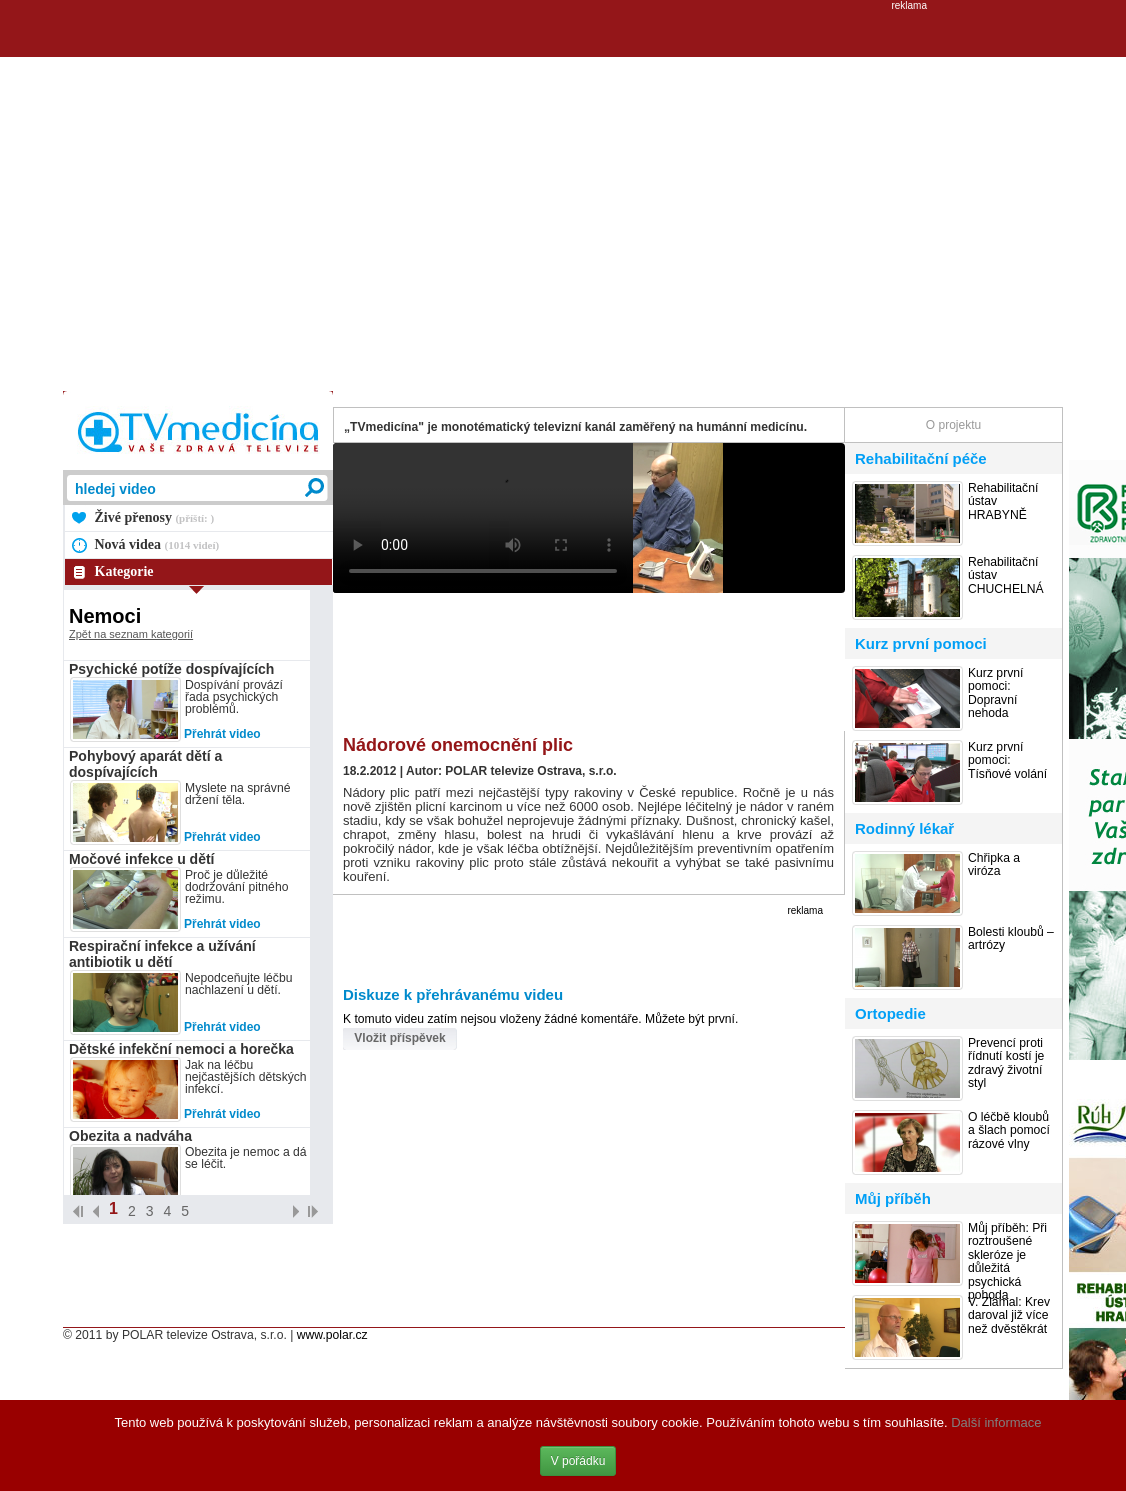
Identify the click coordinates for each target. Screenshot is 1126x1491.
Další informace (996, 1422)
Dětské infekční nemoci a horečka (181, 1049)
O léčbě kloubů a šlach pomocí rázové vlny (1009, 1131)
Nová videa (157, 544)
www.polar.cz (332, 1335)
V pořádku (578, 1461)
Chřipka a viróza (994, 865)
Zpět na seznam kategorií (131, 634)
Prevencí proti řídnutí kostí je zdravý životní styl (1006, 1063)
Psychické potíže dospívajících (171, 669)
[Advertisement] (187, 198)
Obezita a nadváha (130, 1136)
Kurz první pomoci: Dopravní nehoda (995, 693)
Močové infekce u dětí (141, 859)
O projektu (953, 425)
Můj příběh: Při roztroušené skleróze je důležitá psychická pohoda (1007, 1262)
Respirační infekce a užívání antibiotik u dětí (162, 954)
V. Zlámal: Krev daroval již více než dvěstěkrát (1009, 1316)
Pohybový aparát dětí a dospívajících (145, 764)
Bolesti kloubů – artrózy (1011, 939)
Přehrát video (222, 734)
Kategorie (124, 571)
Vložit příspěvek (399, 1038)
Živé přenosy (155, 517)
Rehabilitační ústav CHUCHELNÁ (1006, 576)
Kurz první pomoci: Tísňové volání (1007, 761)
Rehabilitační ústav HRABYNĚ (1003, 502)
